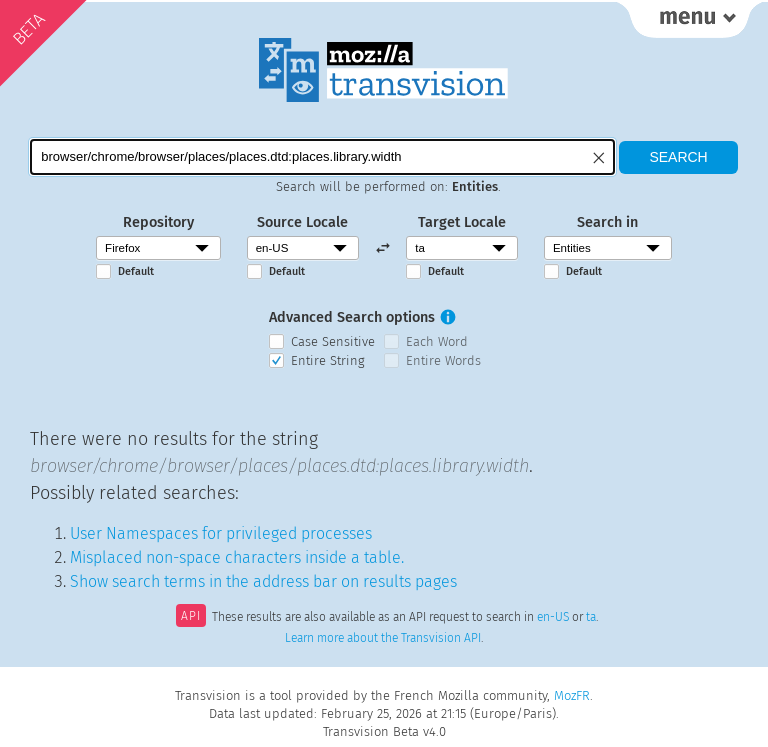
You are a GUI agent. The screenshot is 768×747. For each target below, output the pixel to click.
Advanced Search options (352, 317)
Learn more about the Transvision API (383, 638)
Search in (607, 222)
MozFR (572, 695)
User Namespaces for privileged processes (221, 533)
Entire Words (443, 360)
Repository (158, 222)
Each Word (437, 341)
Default (136, 271)
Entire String (328, 360)
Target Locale (462, 222)
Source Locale (302, 222)
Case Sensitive (333, 341)
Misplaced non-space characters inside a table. (237, 557)
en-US (553, 618)
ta (591, 618)
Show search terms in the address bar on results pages (263, 581)
